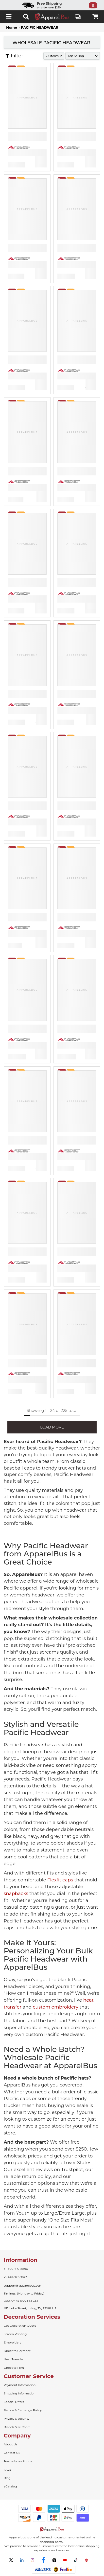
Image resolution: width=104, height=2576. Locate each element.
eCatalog (10, 2486)
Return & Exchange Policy (23, 2410)
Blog (7, 2478)
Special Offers (14, 2402)
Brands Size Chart (17, 2427)
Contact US (12, 2453)
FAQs (8, 2469)
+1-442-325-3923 (15, 2277)
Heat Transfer (13, 2359)
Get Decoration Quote (20, 2325)
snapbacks (16, 1893)
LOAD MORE (52, 1427)
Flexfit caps (60, 1880)
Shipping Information (19, 2393)
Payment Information (19, 2385)
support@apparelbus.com (23, 2285)
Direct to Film (14, 2367)
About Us (10, 2444)
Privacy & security (16, 2418)
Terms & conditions (18, 2461)
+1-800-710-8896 (16, 2269)
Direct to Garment (17, 2351)
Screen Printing (15, 2334)
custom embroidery (55, 2007)
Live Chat (78, 17)
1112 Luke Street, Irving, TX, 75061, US (30, 2308)
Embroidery (12, 2342)
